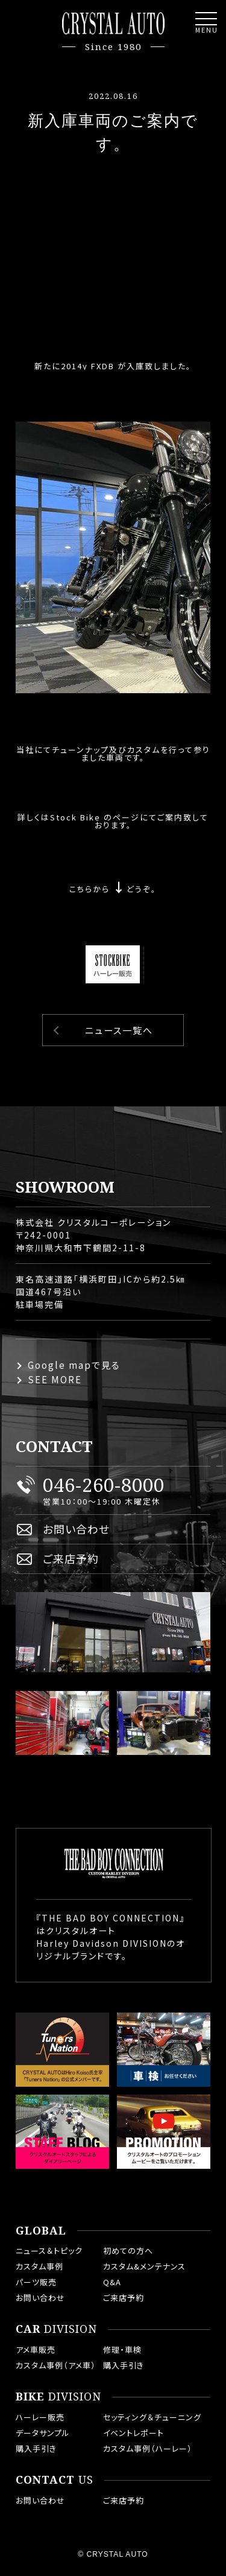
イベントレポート (133, 2432)
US (54, 2480)
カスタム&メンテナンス (144, 2266)
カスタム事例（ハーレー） (147, 2448)
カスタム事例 (39, 2266)
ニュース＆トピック (49, 2250)
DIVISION (56, 2329)
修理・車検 (122, 2349)
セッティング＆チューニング (152, 2417)
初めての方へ (128, 2250)
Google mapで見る (74, 1365)
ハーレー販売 (40, 2417)
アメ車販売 (35, 2349)
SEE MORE (55, 1379)
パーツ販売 (36, 2282)
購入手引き (123, 2365)
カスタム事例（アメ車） (56, 2365)
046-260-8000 (104, 1484)
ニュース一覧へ (119, 1030)
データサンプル (43, 2432)
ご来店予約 (71, 1558)
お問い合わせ (76, 1529)
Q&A (112, 2282)
